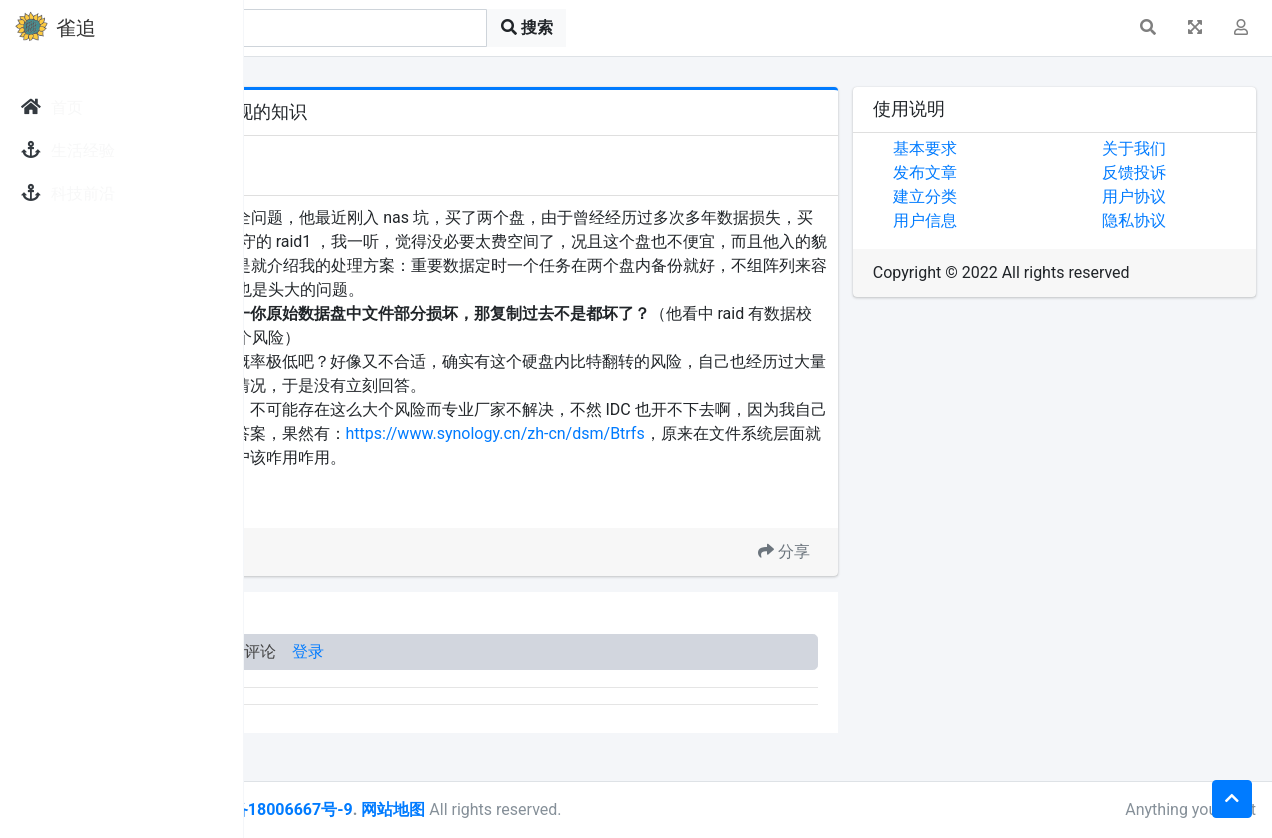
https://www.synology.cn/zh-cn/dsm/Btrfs (425, 481)
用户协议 (1176, 196)
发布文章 (1008, 172)
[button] (1148, 28)
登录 (558, 699)
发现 (339, 152)
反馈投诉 (1176, 172)
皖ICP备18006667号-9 (521, 809)
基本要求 (1008, 148)
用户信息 (1008, 220)
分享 (867, 599)
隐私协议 (1176, 220)
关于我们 (1176, 148)
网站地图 (643, 809)
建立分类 (1008, 196)
